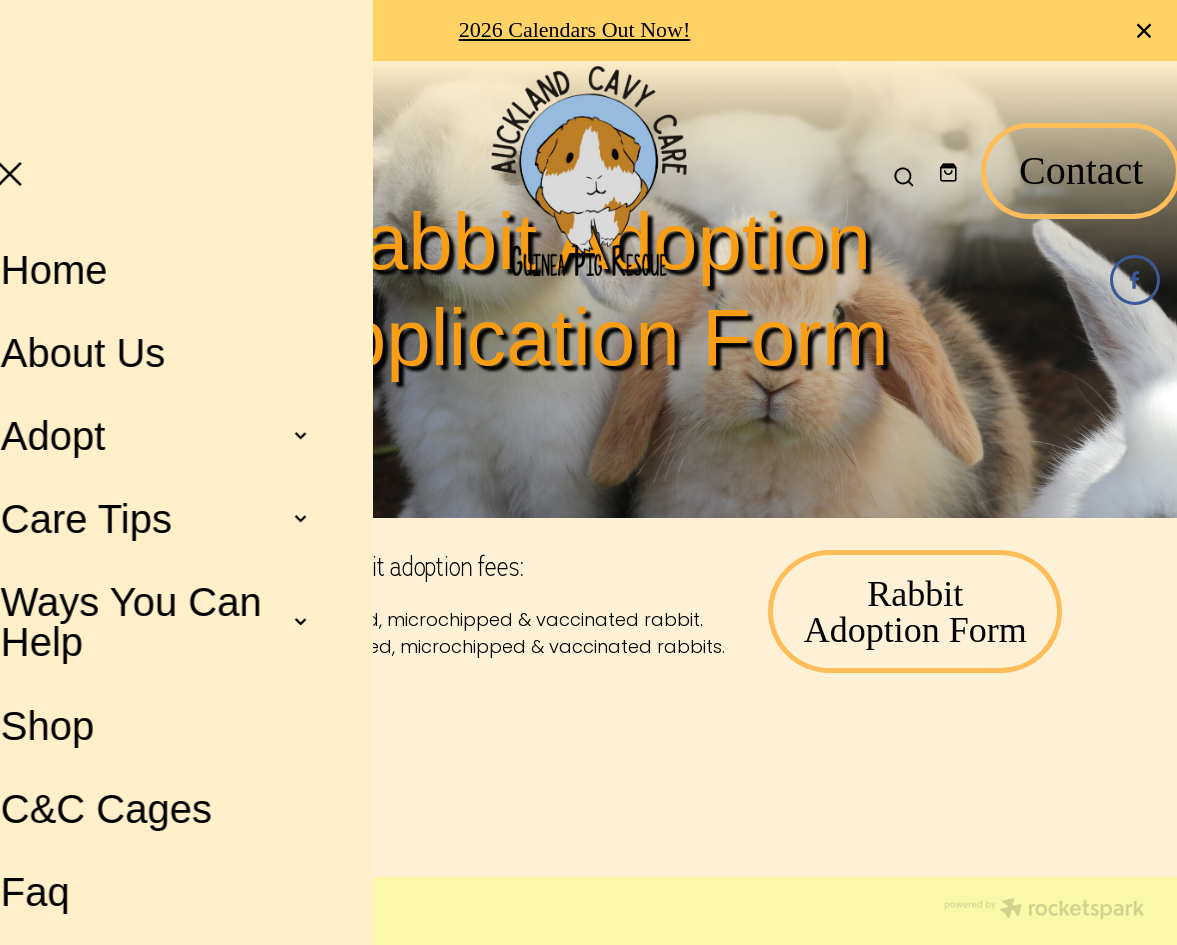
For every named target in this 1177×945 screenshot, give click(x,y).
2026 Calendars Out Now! (575, 29)
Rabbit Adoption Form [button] (915, 612)
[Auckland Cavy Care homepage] (588, 171)
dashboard (187, 904)
